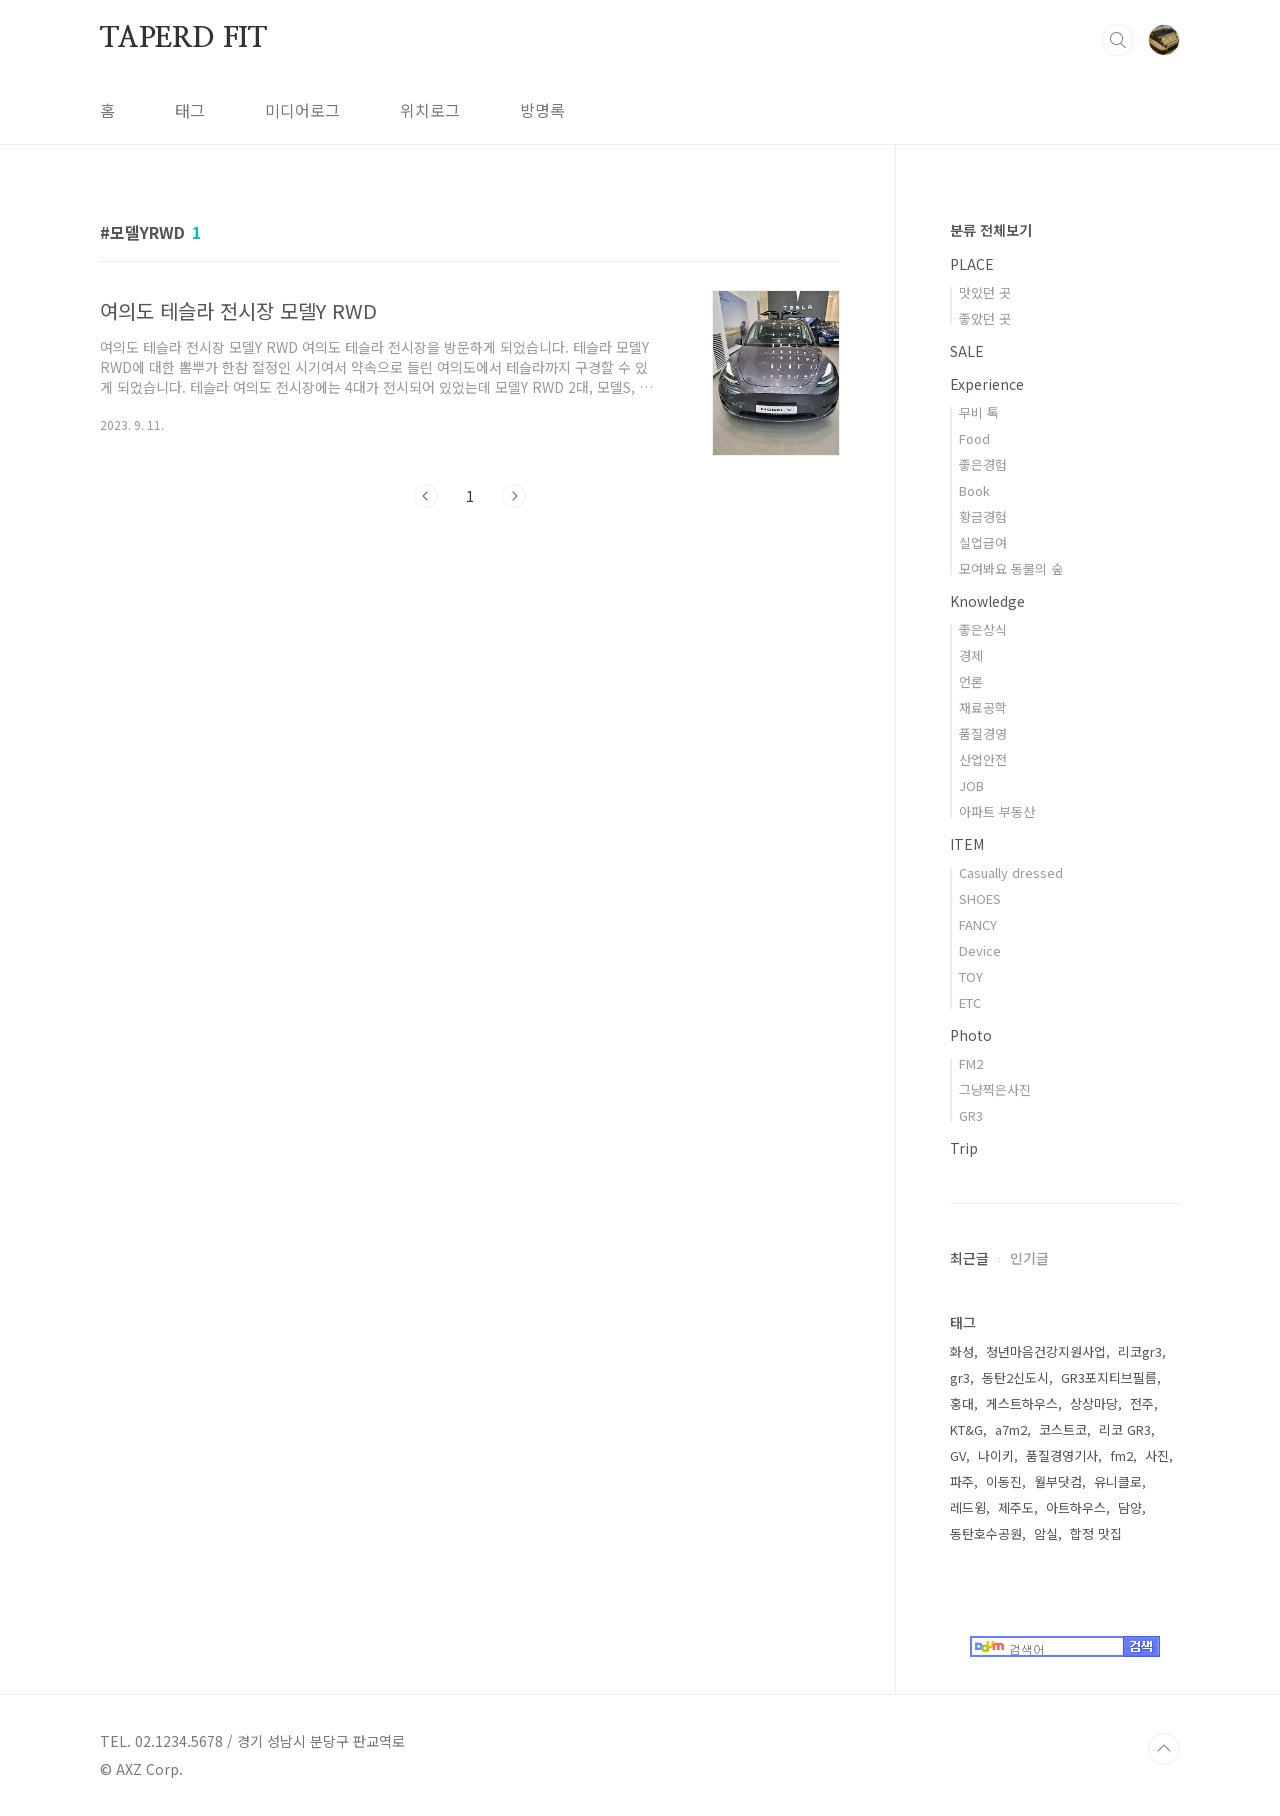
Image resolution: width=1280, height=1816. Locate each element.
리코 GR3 (1125, 1429)
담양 (1130, 1507)
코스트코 (1063, 1429)
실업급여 (983, 542)
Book (974, 490)
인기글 (1029, 1258)
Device (980, 950)
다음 (514, 496)
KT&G (966, 1429)
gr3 (960, 1377)
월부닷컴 (1058, 1481)
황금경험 (983, 516)
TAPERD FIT (183, 39)
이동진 (1004, 1481)
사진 (1157, 1455)
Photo (971, 1035)
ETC (970, 1002)
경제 (971, 655)
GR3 (971, 1115)
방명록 (542, 110)
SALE (967, 351)
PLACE (972, 264)
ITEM (967, 844)
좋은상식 (983, 629)
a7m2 (1011, 1429)
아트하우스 (1076, 1507)
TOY (971, 976)
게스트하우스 (1022, 1403)
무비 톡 (979, 412)
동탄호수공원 (986, 1533)
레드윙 (968, 1507)
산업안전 (983, 759)
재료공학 (983, 707)
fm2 (1121, 1455)
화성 (962, 1351)
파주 (962, 1481)
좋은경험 (983, 464)
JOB (971, 785)
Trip (964, 1148)
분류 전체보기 (991, 230)
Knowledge (987, 601)
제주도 (1016, 1507)
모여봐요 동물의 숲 (1011, 568)
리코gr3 (1140, 1351)
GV (958, 1455)
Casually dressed (1011, 872)
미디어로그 (302, 110)
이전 (426, 496)
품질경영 (983, 733)
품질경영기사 (1062, 1455)
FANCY (978, 924)
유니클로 (1118, 1481)
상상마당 (1094, 1403)
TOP (1164, 1749)
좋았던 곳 (985, 318)
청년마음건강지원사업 (1046, 1351)
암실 (1046, 1533)
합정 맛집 (1096, 1533)
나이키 (996, 1455)
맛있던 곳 (985, 292)
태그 (190, 110)
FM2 (971, 1063)
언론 (971, 681)
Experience (987, 384)
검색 (1118, 40)
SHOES (980, 898)
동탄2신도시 (1015, 1377)
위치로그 (430, 110)
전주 (1142, 1403)
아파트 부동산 (997, 811)
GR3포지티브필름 (1109, 1377)
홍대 (962, 1403)
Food (974, 438)
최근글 (969, 1258)
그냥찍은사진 (995, 1089)
